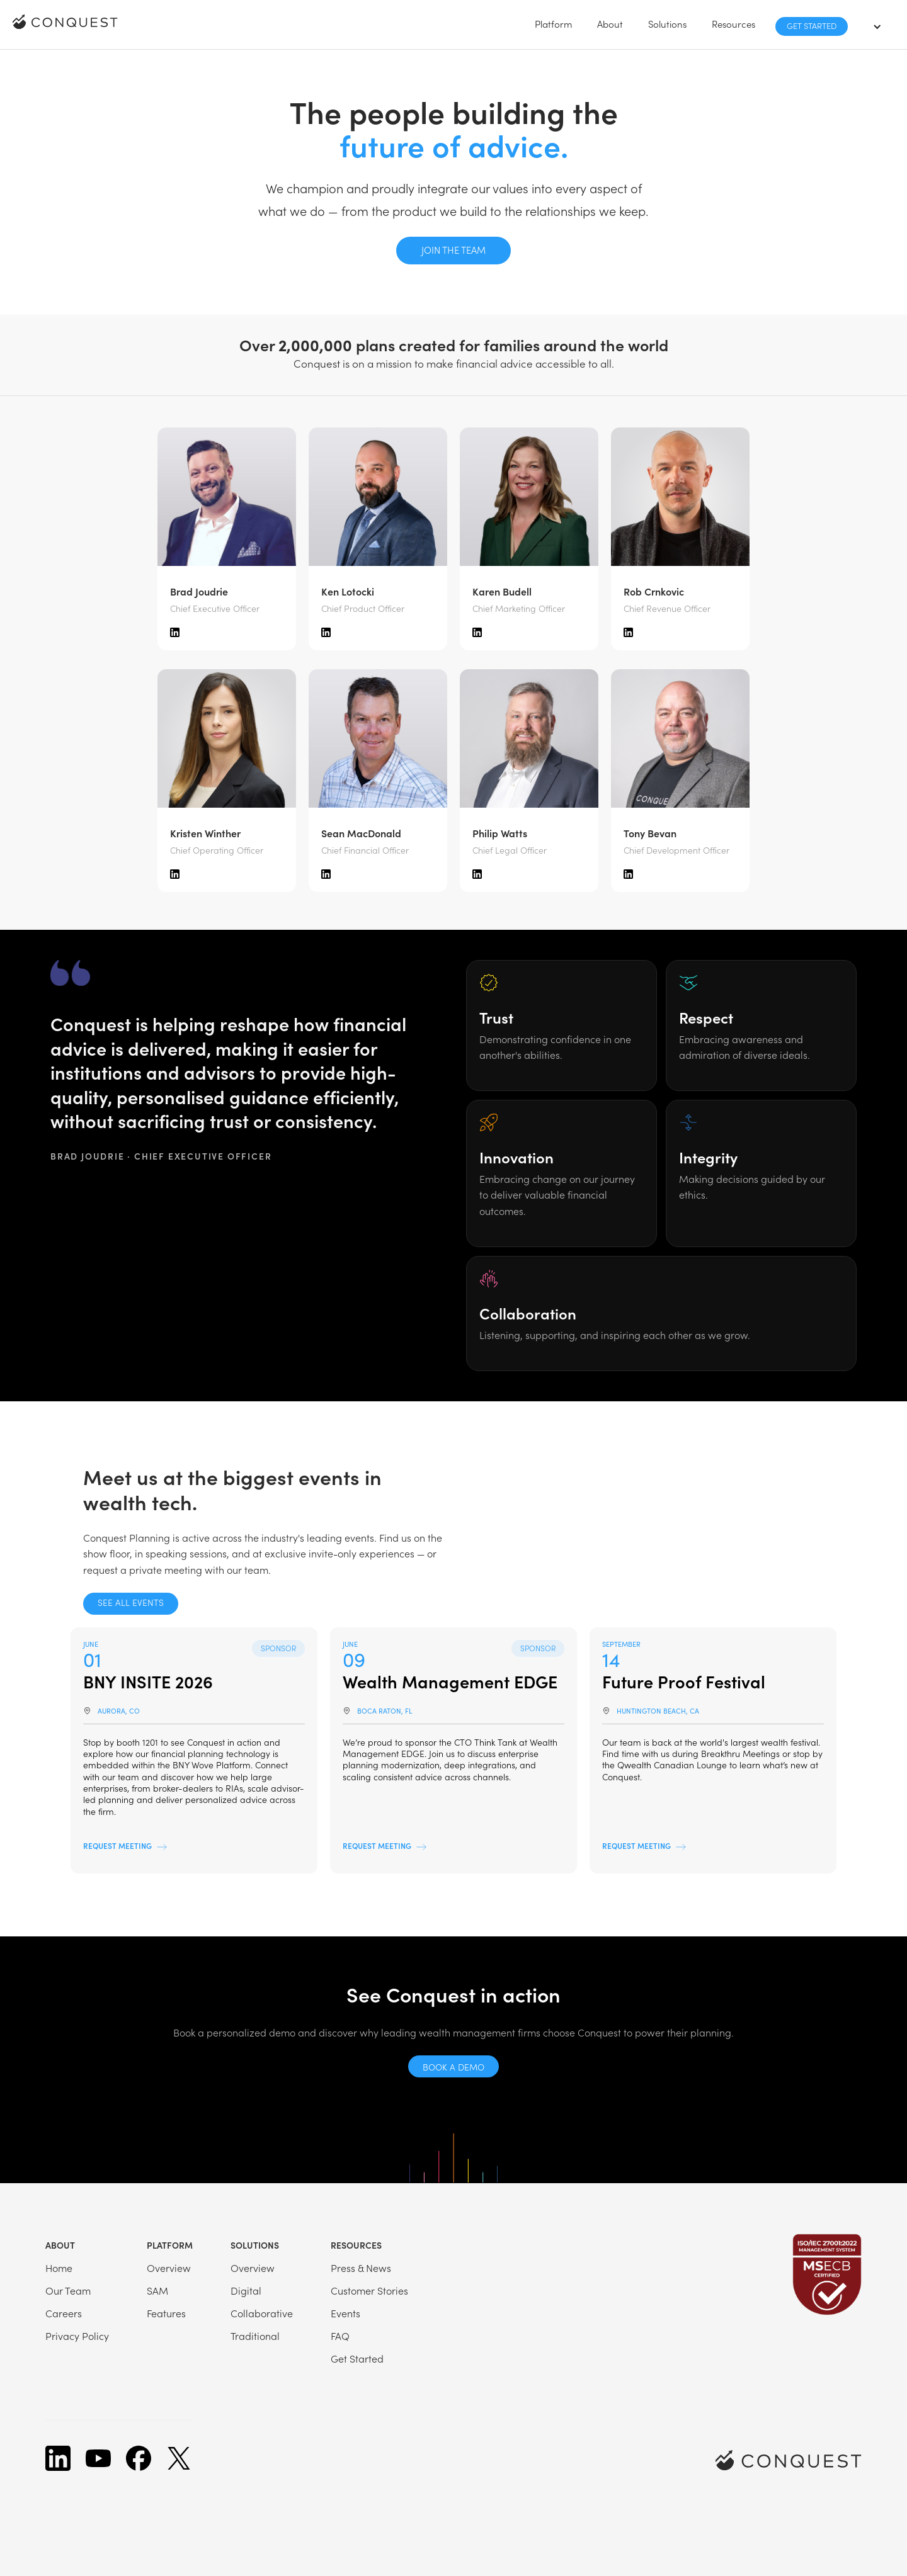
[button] (553, 24)
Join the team (453, 249)
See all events (131, 1602)
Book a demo (453, 2066)
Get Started (811, 25)
